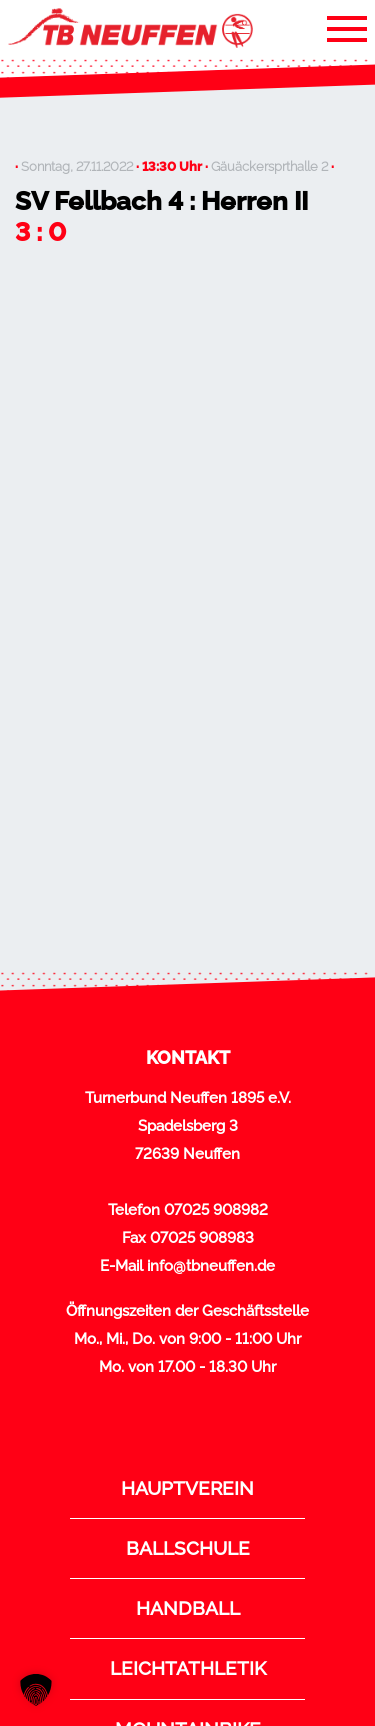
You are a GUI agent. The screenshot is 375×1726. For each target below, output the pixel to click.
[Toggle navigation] (347, 28)
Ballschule (188, 1548)
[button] (36, 1690)
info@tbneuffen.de (211, 1266)
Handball (188, 1608)
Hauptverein (187, 1488)
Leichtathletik (188, 1668)
